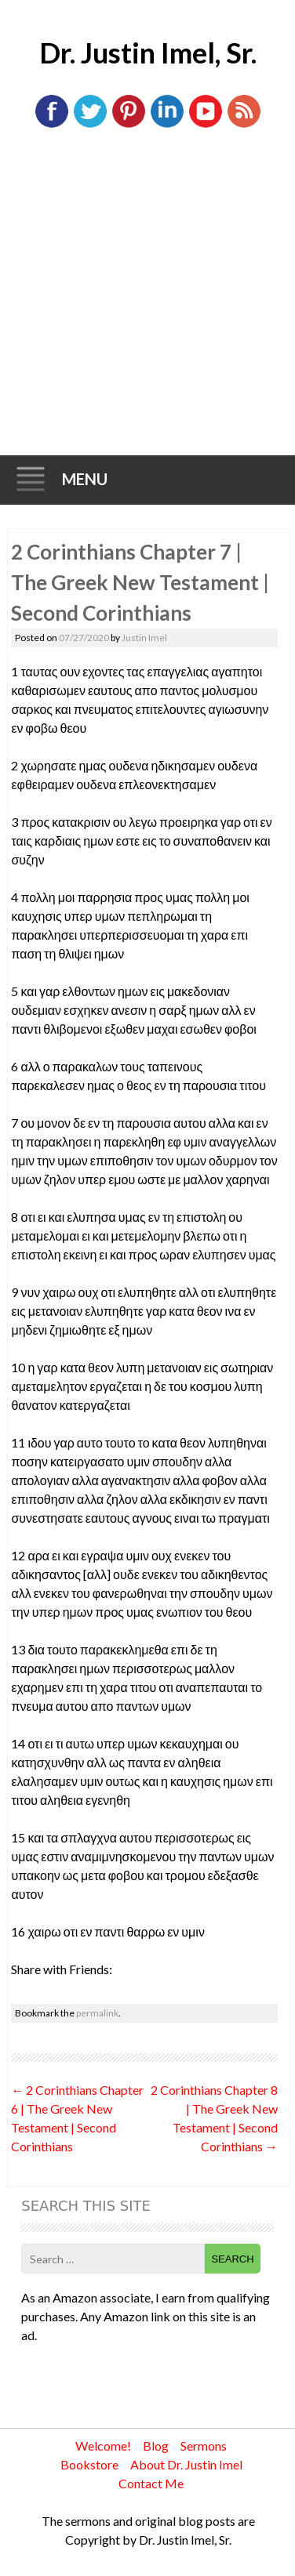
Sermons (203, 2445)
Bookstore (89, 2464)
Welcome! (103, 2445)
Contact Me (151, 2483)
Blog (156, 2445)
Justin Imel (144, 637)
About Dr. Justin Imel (186, 2464)
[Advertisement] (147, 300)
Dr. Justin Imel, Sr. (148, 52)
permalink (97, 2013)
